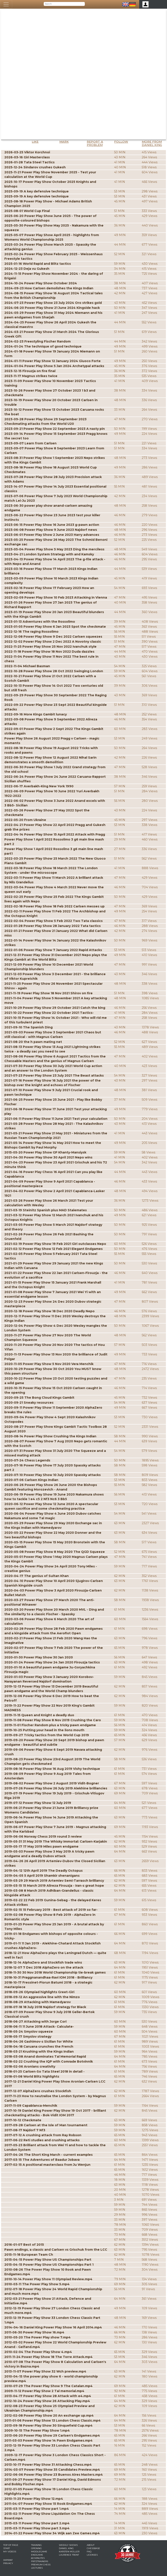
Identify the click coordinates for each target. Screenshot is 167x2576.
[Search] (64, 4)
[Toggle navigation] (6, 4)
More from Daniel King (152, 143)
